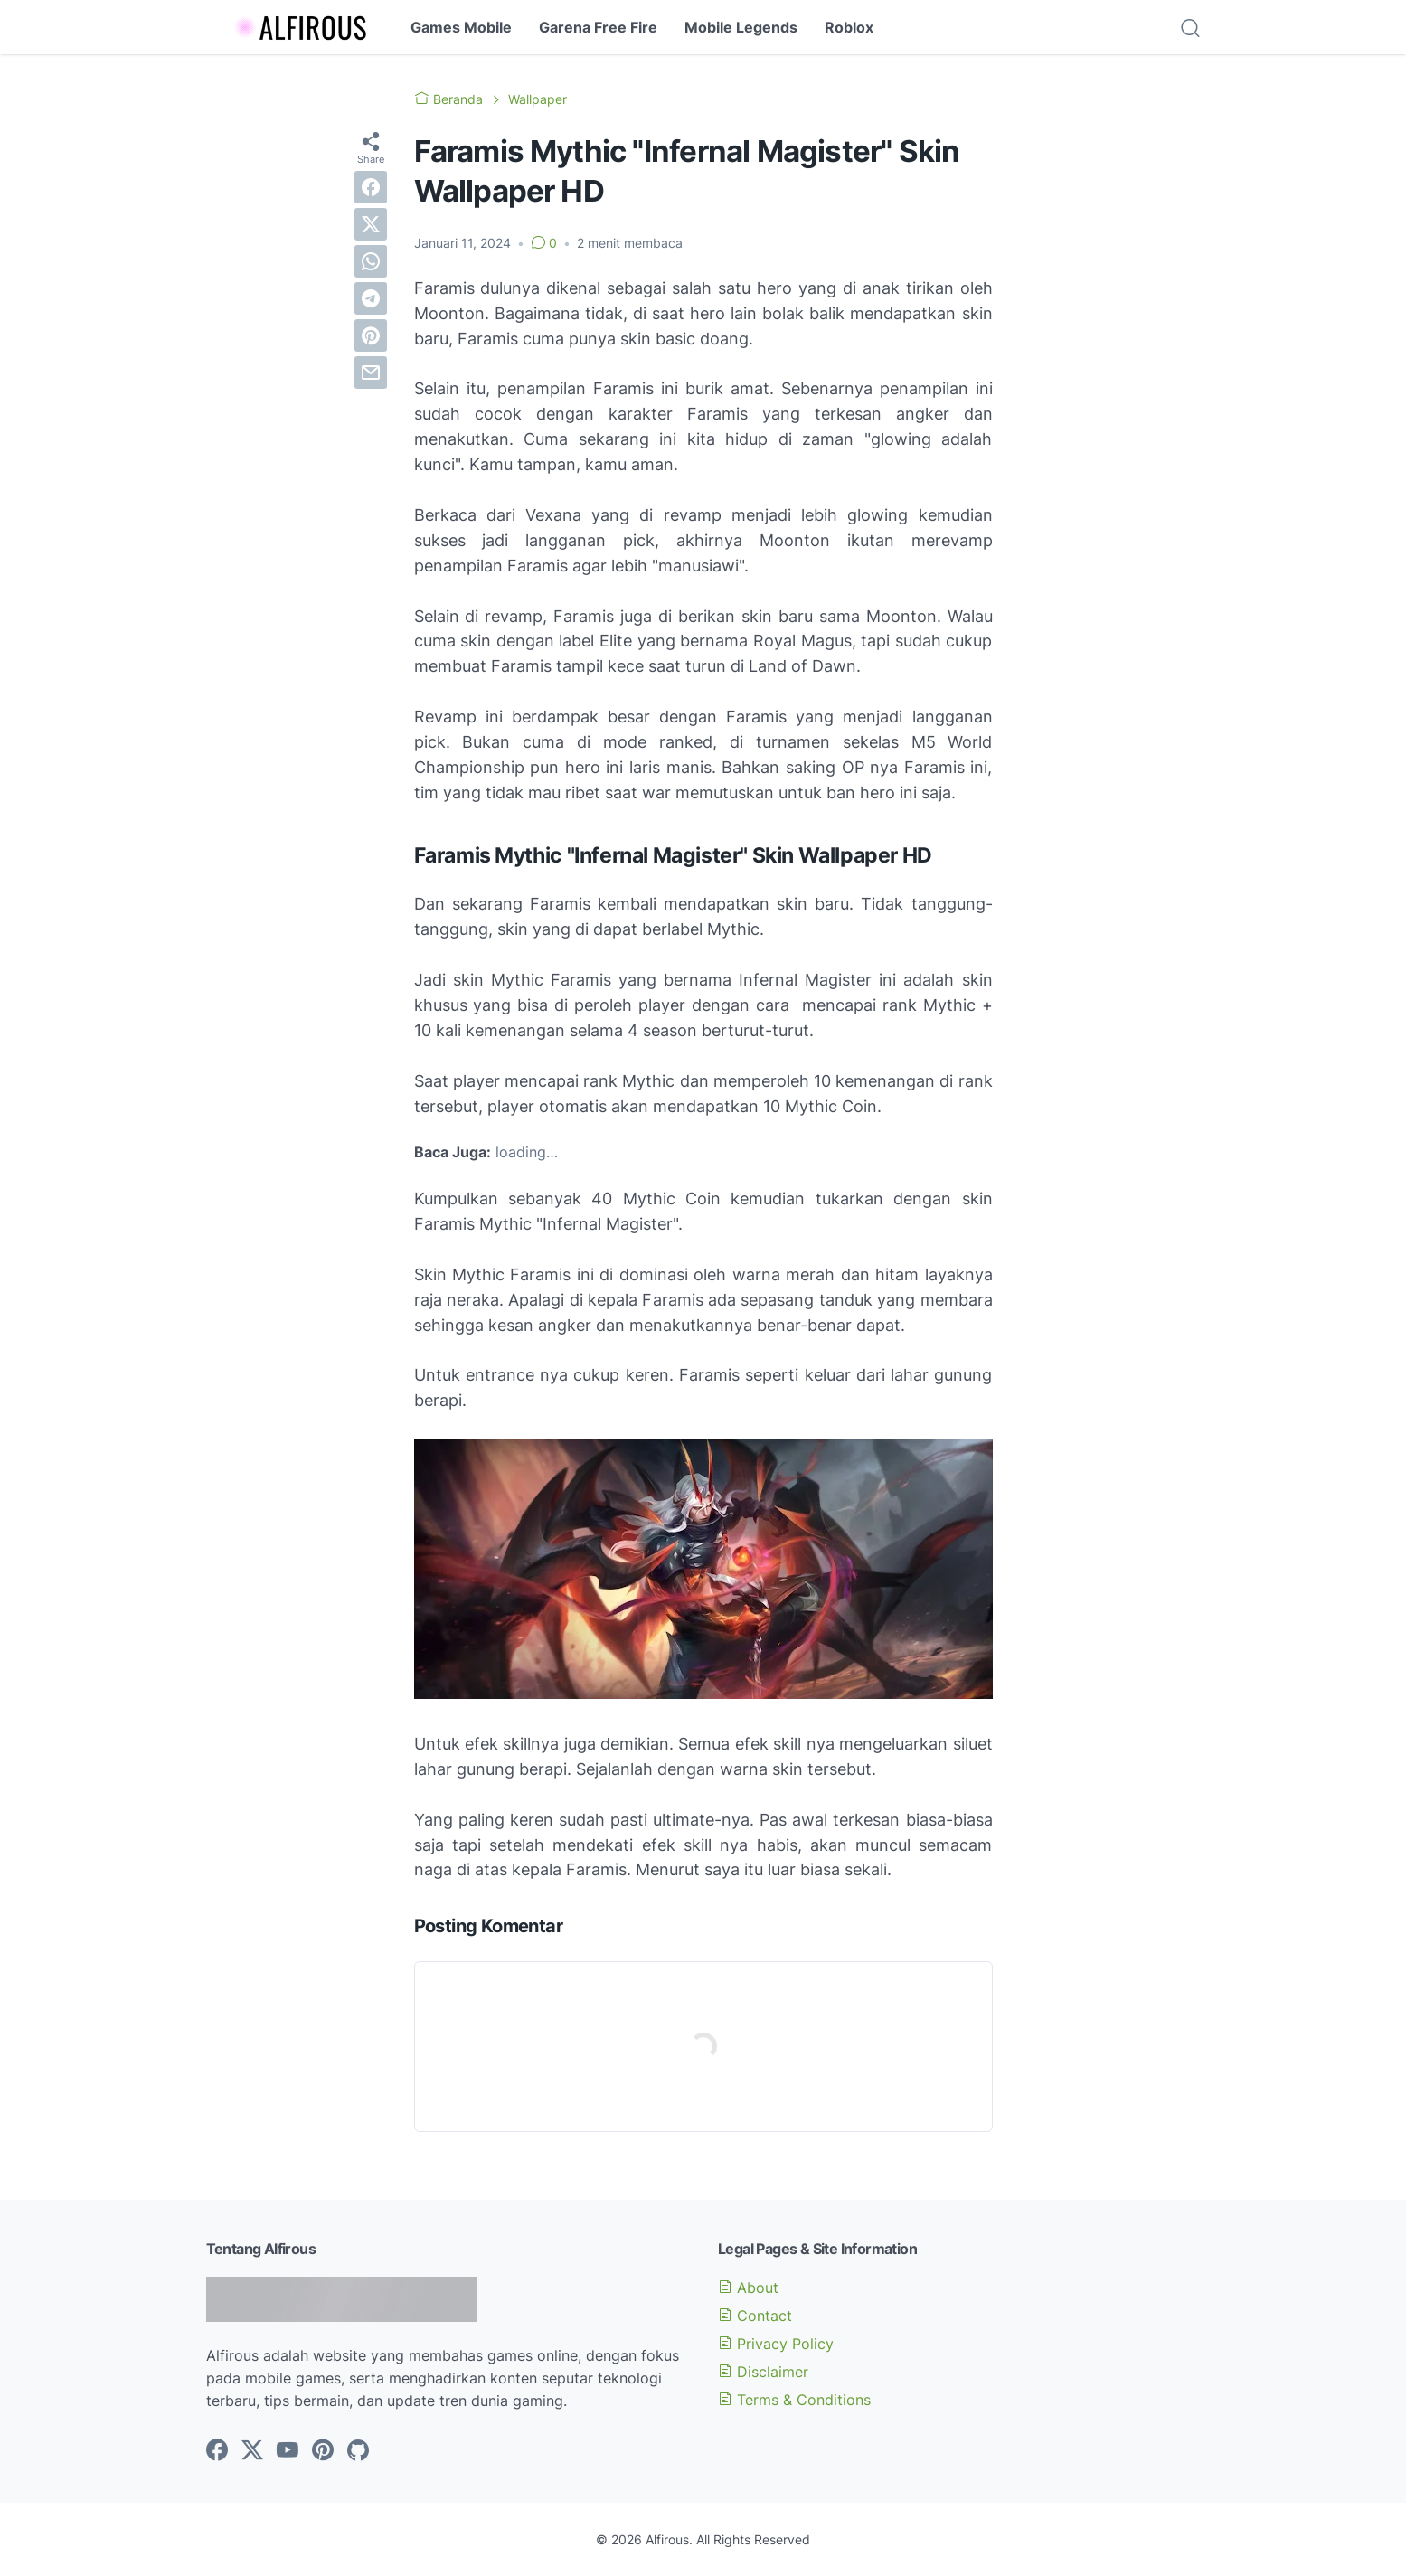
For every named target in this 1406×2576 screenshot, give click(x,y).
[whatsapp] (370, 261)
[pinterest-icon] (323, 2451)
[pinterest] (370, 335)
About (748, 2288)
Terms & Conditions (794, 2400)
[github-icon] (358, 2451)
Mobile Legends (740, 27)
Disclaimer (763, 2372)
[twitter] (370, 224)
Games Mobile (461, 27)
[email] (370, 372)
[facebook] (370, 187)
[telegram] (370, 298)
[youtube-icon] (287, 2451)
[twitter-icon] (252, 2451)
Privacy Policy (776, 2344)
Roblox (849, 27)
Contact (755, 2316)
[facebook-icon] (217, 2451)
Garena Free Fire (598, 27)
